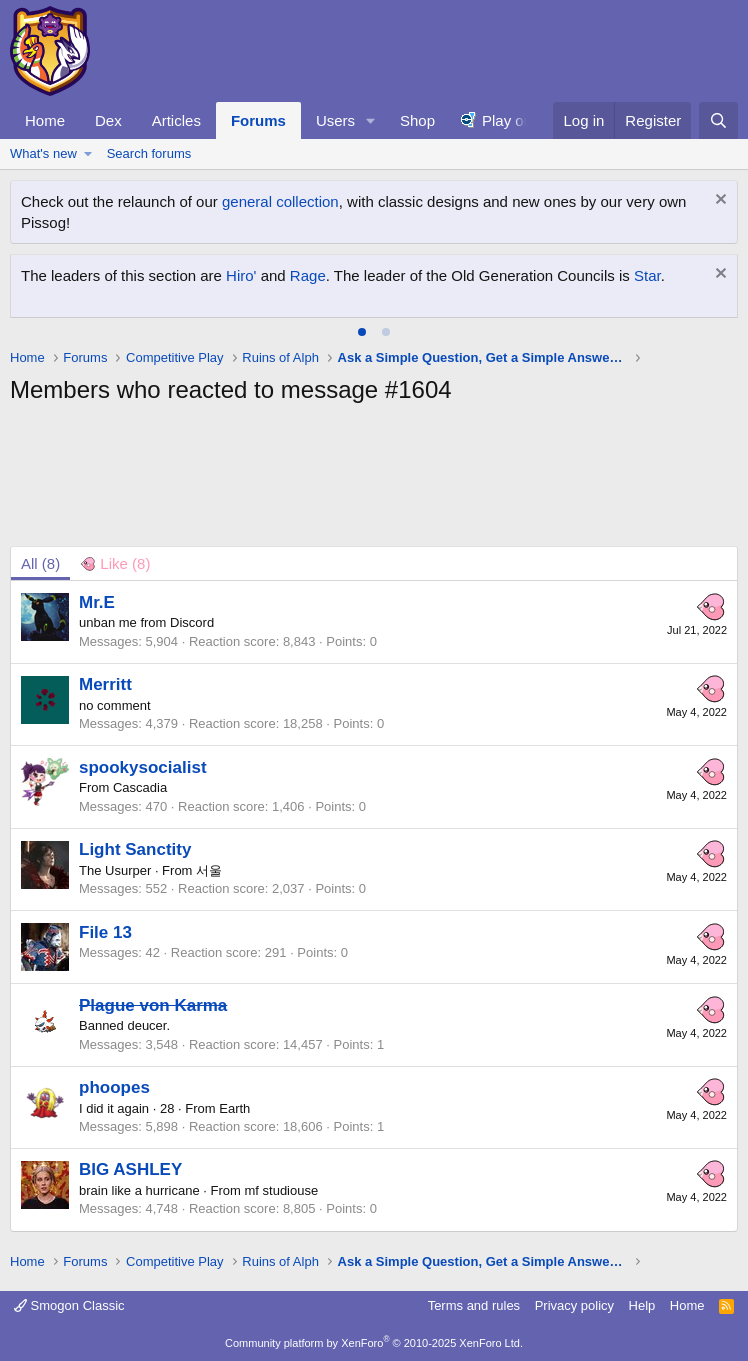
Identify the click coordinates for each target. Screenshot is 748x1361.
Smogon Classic (69, 1305)
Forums (258, 120)
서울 (209, 870)
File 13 (105, 932)
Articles (176, 120)
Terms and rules (474, 1305)
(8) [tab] (40, 563)
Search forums (149, 153)
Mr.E (97, 602)
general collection (280, 201)
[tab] (362, 332)
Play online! (521, 120)
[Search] (718, 120)
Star (647, 275)
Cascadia (140, 787)
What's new (43, 153)
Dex (108, 120)
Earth (234, 1108)
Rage (308, 275)
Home (45, 120)
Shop (417, 120)
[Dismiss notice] (718, 201)
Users (335, 120)
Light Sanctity (135, 849)
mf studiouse (282, 1190)
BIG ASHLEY (130, 1169)
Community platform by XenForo (374, 1343)
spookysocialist (143, 767)
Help (642, 1305)
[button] (371, 120)
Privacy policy (574, 1305)
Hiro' (241, 275)
